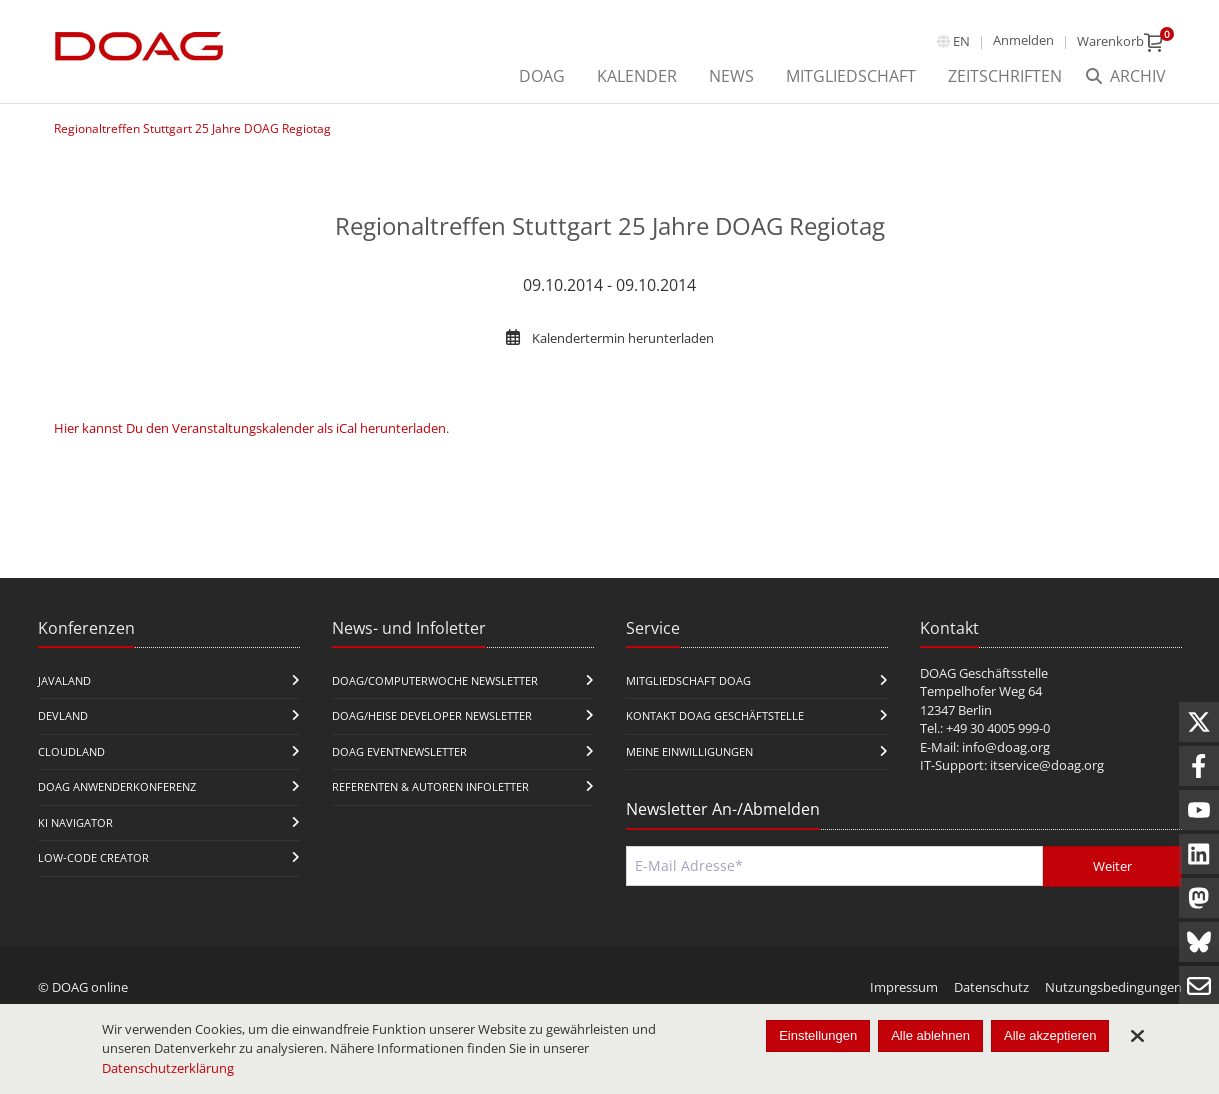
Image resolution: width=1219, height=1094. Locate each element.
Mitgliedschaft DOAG (688, 680)
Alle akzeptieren (1050, 1035)
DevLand (63, 715)
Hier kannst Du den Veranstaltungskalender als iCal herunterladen (250, 428)
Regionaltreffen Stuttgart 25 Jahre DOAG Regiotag (192, 128)
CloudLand (71, 751)
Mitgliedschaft (851, 76)
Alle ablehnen (930, 1035)
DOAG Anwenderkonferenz (117, 786)
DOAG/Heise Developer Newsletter (432, 715)
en (961, 41)
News (731, 76)
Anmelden (1023, 40)
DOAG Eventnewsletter (399, 751)
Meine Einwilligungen (689, 751)
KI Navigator (75, 822)
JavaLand (64, 680)
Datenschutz (991, 987)
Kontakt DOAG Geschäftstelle (715, 715)
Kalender (637, 76)
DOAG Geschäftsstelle (984, 673)
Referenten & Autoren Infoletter (430, 786)
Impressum (904, 987)
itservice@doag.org (1047, 765)
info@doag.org (1006, 747)
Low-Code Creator (93, 857)
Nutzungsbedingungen (1113, 987)
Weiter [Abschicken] (1112, 866)
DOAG (542, 76)
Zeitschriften (1005, 76)
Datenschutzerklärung (168, 1068)
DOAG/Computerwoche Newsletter (435, 680)
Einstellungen (818, 1035)
